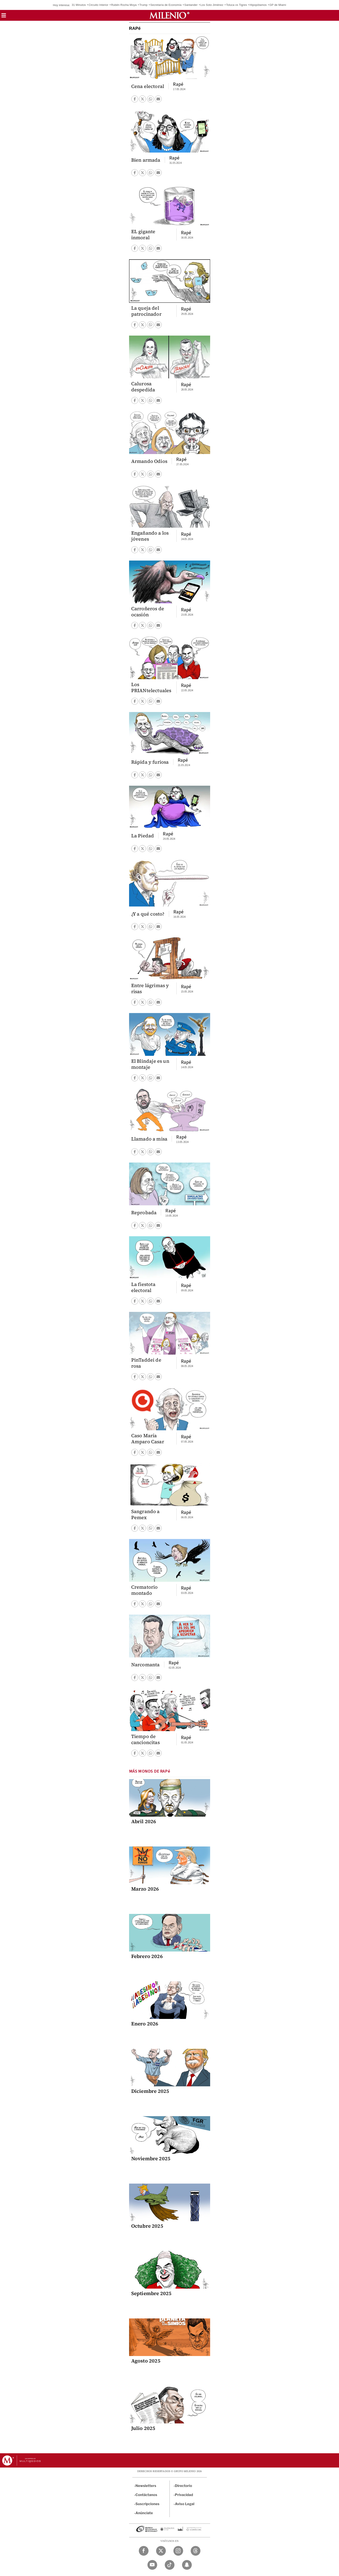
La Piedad (142, 835)
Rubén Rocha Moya (124, 4)
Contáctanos (146, 2495)
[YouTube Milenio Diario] (152, 2565)
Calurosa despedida (143, 386)
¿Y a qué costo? (148, 914)
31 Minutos (79, 4)
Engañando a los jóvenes (150, 536)
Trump (143, 4)
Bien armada (145, 160)
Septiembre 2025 (151, 2293)
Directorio (183, 2486)
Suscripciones (148, 2504)
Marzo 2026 (145, 1888)
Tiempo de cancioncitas (145, 1739)
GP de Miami (277, 4)
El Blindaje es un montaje (150, 1064)
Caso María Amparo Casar (147, 1438)
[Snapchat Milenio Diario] (187, 2565)
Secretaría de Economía (166, 4)
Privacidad (184, 2495)
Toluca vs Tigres (236, 4)
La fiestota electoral (143, 1287)
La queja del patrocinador (146, 311)
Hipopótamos (258, 4)
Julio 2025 (143, 2428)
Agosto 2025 (145, 2360)
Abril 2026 (143, 1821)
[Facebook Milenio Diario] (144, 2551)
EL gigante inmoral (143, 234)
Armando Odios (149, 461)
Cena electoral (147, 86)
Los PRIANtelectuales (151, 687)
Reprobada (144, 1212)
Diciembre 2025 (150, 2091)
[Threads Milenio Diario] (195, 2551)
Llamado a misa (149, 1139)
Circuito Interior (99, 4)
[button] (3, 17)
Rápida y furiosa (150, 762)
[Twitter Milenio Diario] (161, 2551)
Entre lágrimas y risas (150, 988)
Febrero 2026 (147, 1956)
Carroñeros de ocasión (147, 611)
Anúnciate (144, 2513)
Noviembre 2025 (151, 2158)
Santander (191, 4)
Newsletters (146, 2486)
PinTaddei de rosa (146, 1363)
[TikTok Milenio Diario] (169, 2565)
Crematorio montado (144, 1590)
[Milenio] (169, 15)
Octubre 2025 (147, 2225)
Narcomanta (145, 1664)
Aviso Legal (184, 2504)
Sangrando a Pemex (145, 1514)
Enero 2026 (144, 2023)
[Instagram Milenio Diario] (178, 2551)
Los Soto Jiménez (212, 4)
